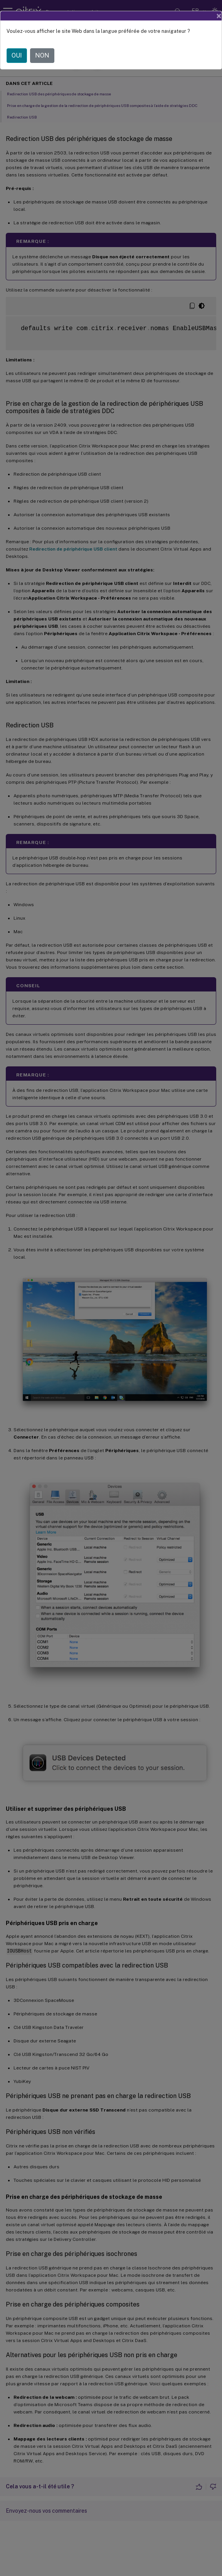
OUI (17, 55)
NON (42, 55)
